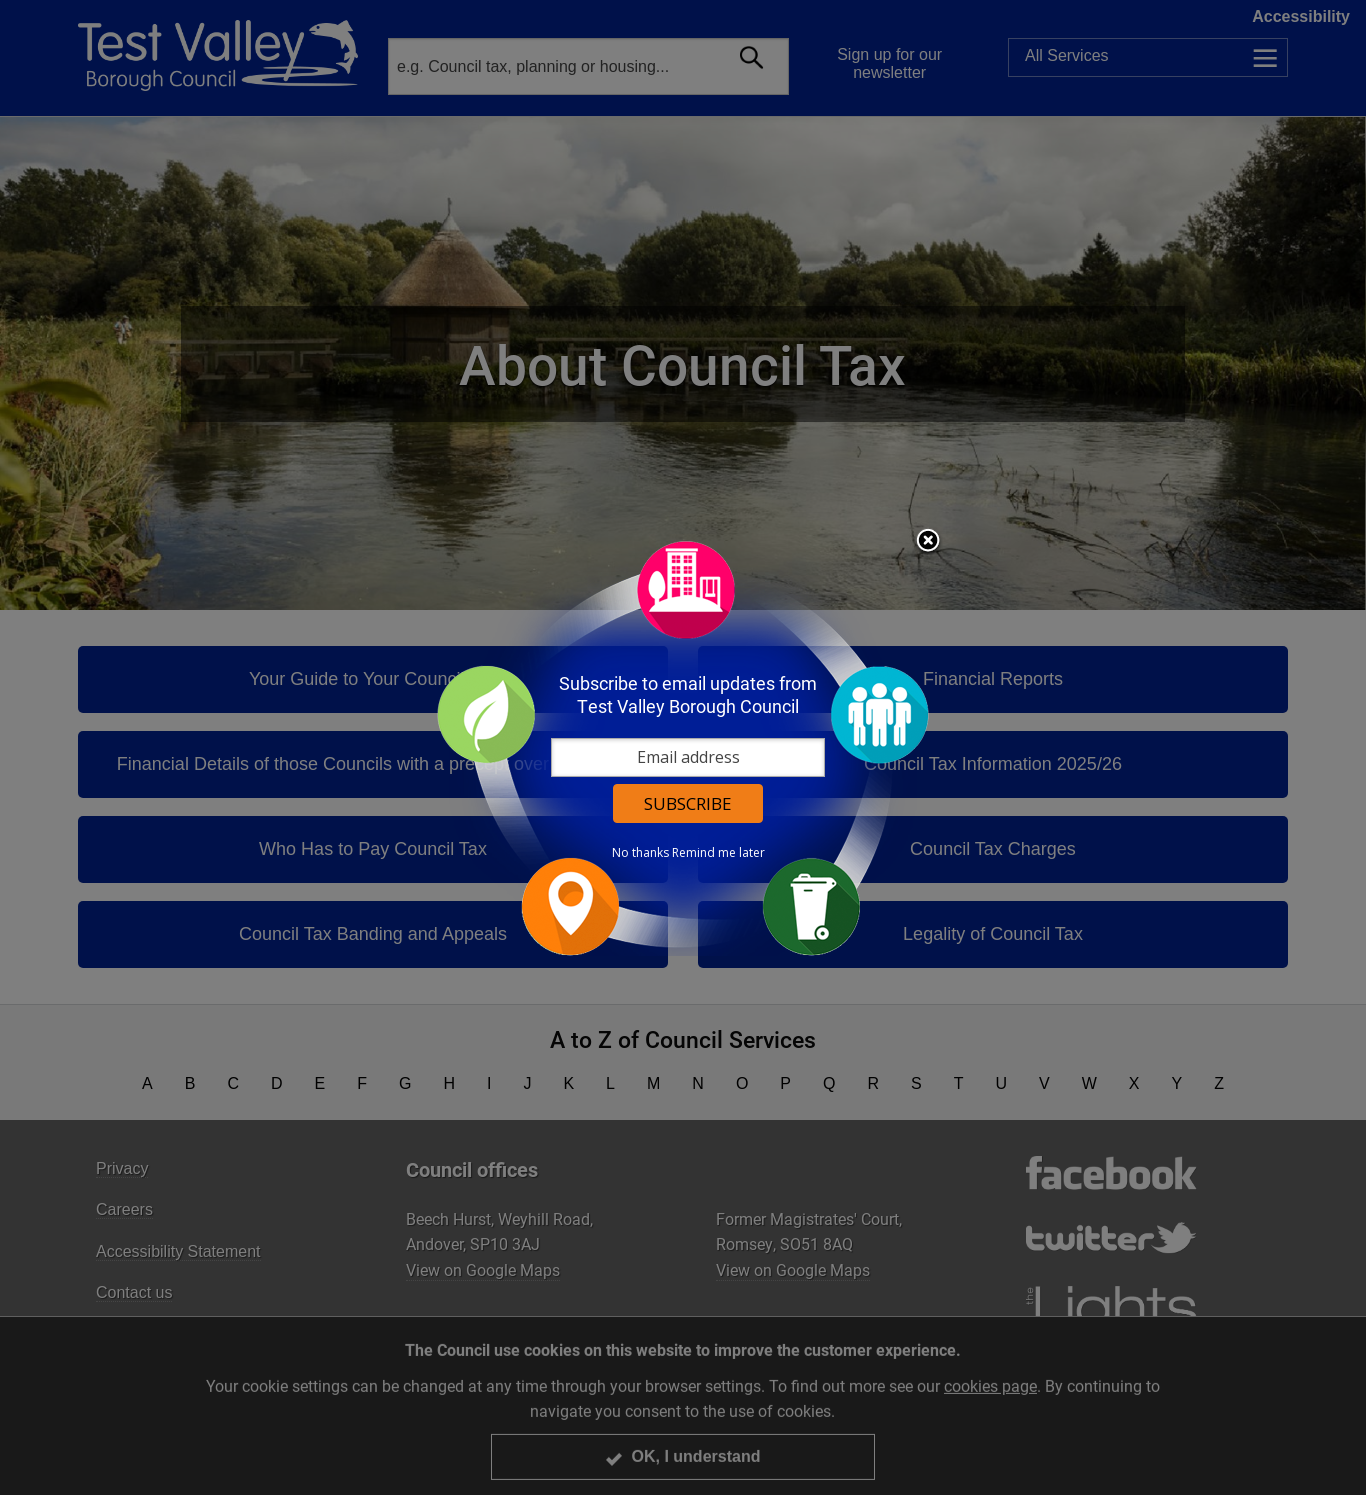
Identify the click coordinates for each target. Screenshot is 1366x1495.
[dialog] (683, 747)
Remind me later (718, 853)
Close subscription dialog (928, 542)
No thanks (640, 853)
